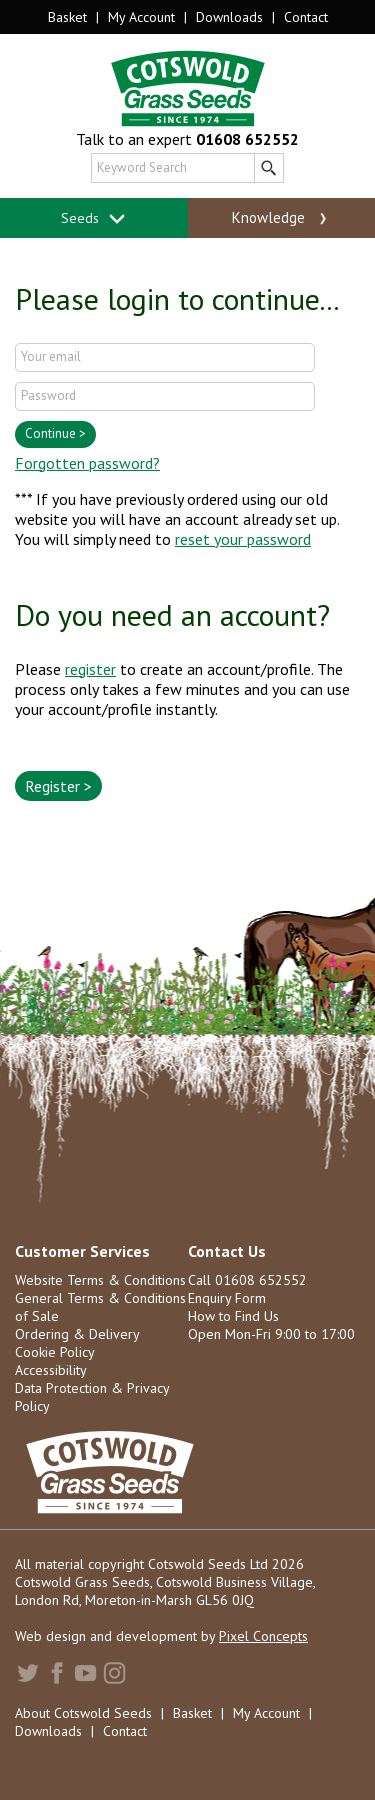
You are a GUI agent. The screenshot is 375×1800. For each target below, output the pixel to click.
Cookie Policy (55, 1352)
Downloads (229, 17)
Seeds (93, 218)
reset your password (243, 539)
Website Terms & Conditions (100, 1280)
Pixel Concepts (263, 1636)
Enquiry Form (227, 1298)
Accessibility (51, 1370)
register (90, 669)
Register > (58, 786)
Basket (67, 17)
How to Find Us (233, 1316)
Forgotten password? (87, 463)
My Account (141, 17)
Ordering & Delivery (77, 1334)
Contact (306, 17)
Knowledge (281, 218)
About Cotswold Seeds (83, 1713)
